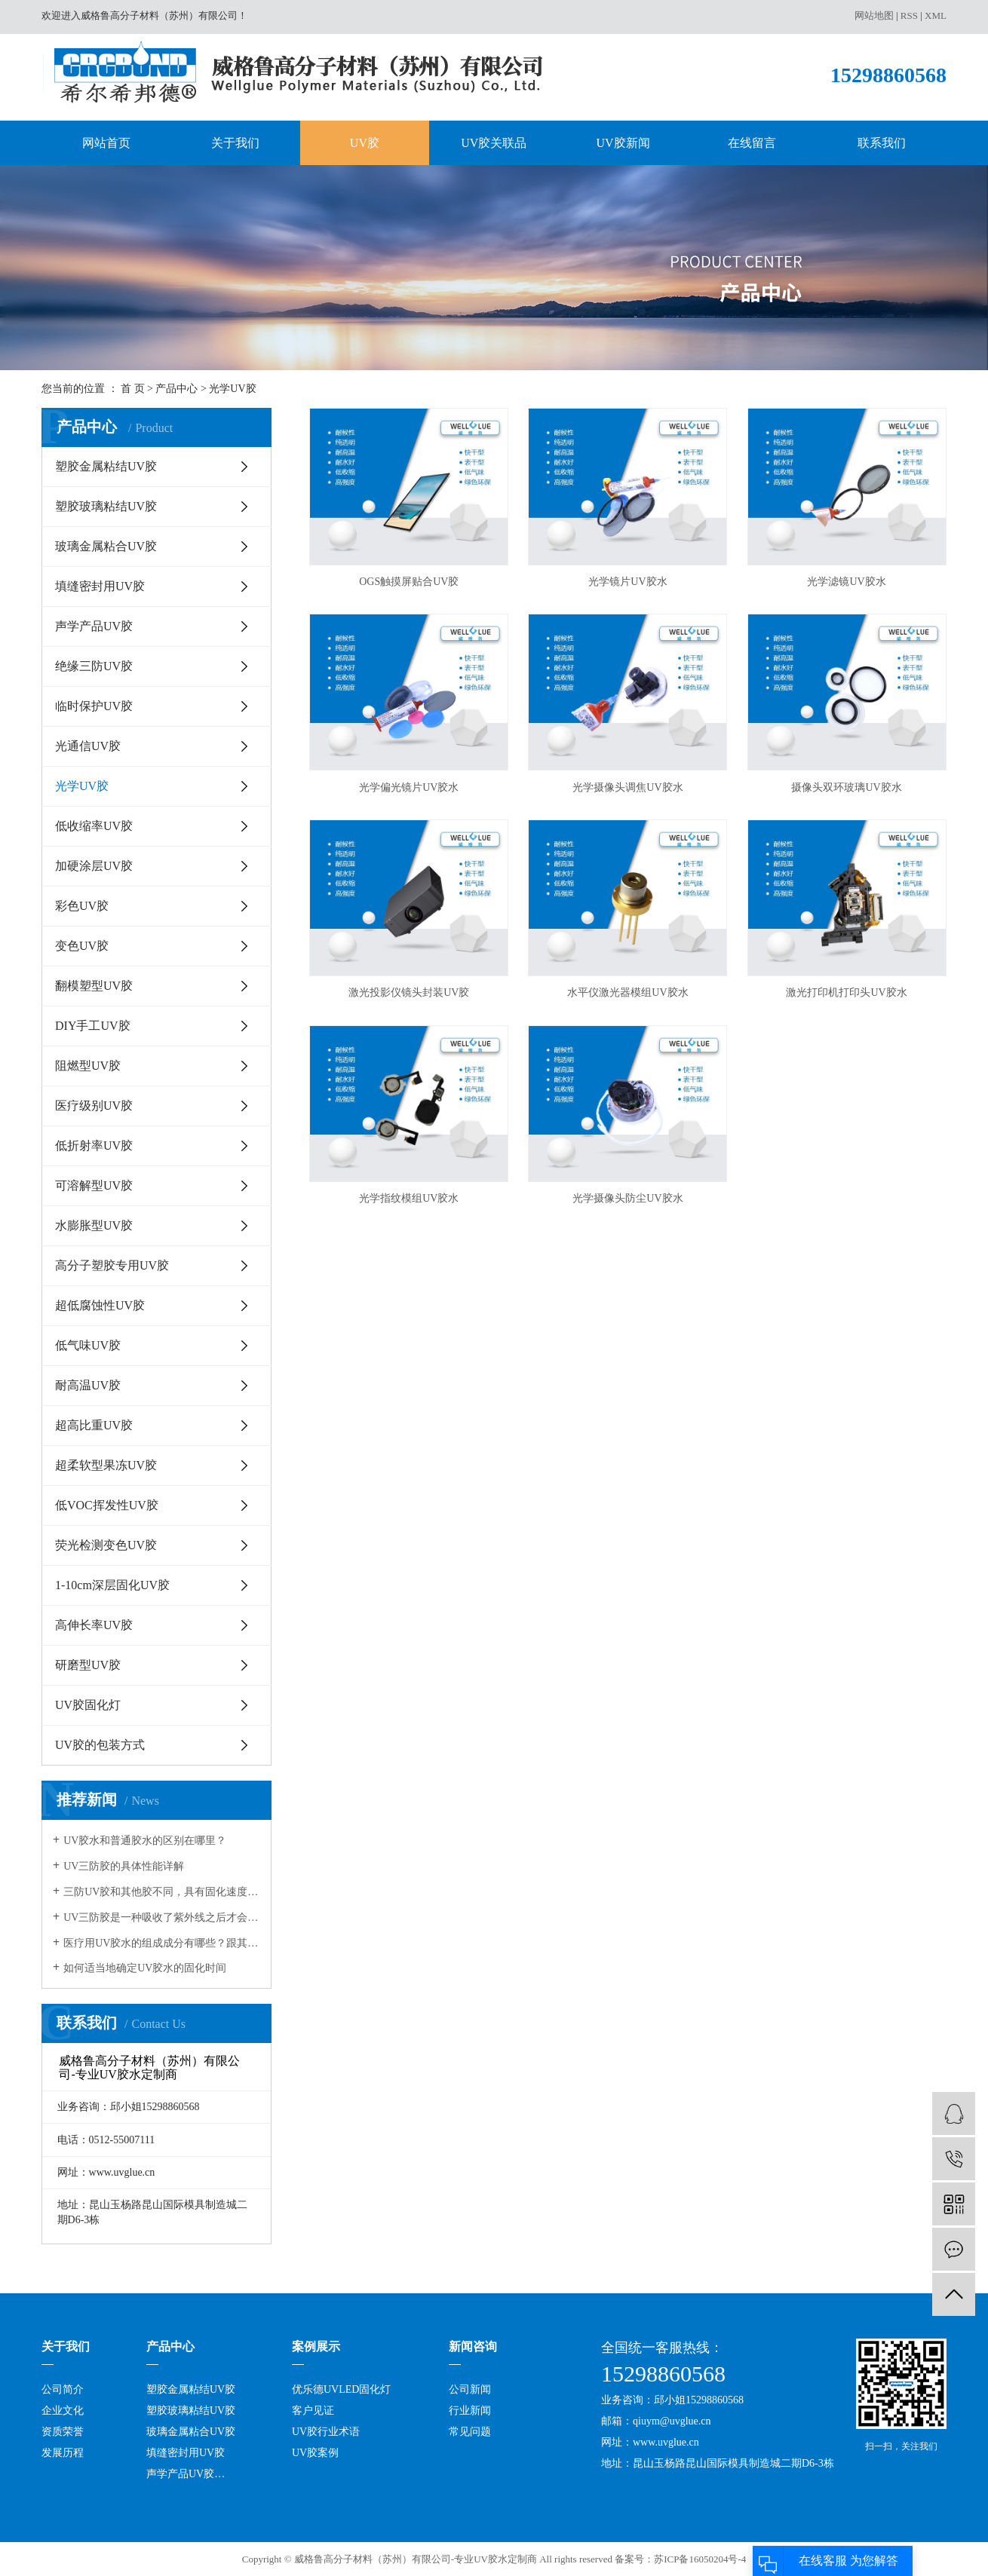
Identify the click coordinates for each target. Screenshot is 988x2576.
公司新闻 (470, 2389)
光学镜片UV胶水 (627, 581)
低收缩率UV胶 (94, 825)
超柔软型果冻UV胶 (106, 1465)
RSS (909, 15)
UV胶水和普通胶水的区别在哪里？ (144, 1840)
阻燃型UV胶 (88, 1065)
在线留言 (752, 142)
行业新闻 (470, 2410)
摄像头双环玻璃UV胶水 (846, 787)
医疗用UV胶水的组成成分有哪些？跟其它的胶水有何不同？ (161, 1943)
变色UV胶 (82, 945)
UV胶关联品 (493, 142)
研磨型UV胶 (88, 1665)
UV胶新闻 (623, 142)
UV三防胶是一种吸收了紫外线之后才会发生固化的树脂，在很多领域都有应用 (161, 1917)
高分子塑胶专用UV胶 (112, 1265)
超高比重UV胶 (94, 1425)
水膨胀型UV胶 (94, 1225)
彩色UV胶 (82, 905)
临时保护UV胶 (94, 706)
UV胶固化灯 (88, 1704)
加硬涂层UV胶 (94, 865)
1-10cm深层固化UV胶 (112, 1585)
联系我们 (882, 142)
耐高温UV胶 (88, 1385)
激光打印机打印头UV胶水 (846, 992)
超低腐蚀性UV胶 (100, 1305)
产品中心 (176, 388)
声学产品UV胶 (94, 626)
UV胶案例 (315, 2452)
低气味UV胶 (88, 1345)
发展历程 (62, 2452)
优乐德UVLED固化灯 (341, 2389)
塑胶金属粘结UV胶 (106, 466)
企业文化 (62, 2410)
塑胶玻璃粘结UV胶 (106, 506)
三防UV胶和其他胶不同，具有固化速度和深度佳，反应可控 (161, 1892)
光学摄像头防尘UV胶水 (627, 1198)
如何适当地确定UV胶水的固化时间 (144, 1968)
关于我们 (235, 142)
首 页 (133, 388)
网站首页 (106, 142)
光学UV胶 (232, 388)
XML (936, 15)
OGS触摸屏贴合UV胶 (409, 581)
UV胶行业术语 (326, 2431)
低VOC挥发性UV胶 (106, 1505)
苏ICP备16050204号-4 (700, 2559)
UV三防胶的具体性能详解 (123, 1866)
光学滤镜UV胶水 (846, 581)
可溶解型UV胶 (94, 1185)
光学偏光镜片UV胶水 (409, 787)
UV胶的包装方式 (100, 1744)
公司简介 (62, 2389)
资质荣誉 (62, 2431)
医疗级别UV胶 (94, 1105)
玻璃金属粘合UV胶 (106, 546)
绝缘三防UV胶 (94, 666)
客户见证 (313, 2410)
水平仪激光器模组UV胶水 (627, 992)
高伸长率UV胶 (94, 1625)
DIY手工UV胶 (92, 1025)
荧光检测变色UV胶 (106, 1545)
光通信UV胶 (88, 746)
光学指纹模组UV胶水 (409, 1198)
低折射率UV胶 (94, 1145)
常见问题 (470, 2431)
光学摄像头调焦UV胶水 (627, 787)
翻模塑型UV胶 (94, 985)
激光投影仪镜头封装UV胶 (408, 992)
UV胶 (364, 142)
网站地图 (874, 15)
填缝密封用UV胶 (100, 586)
